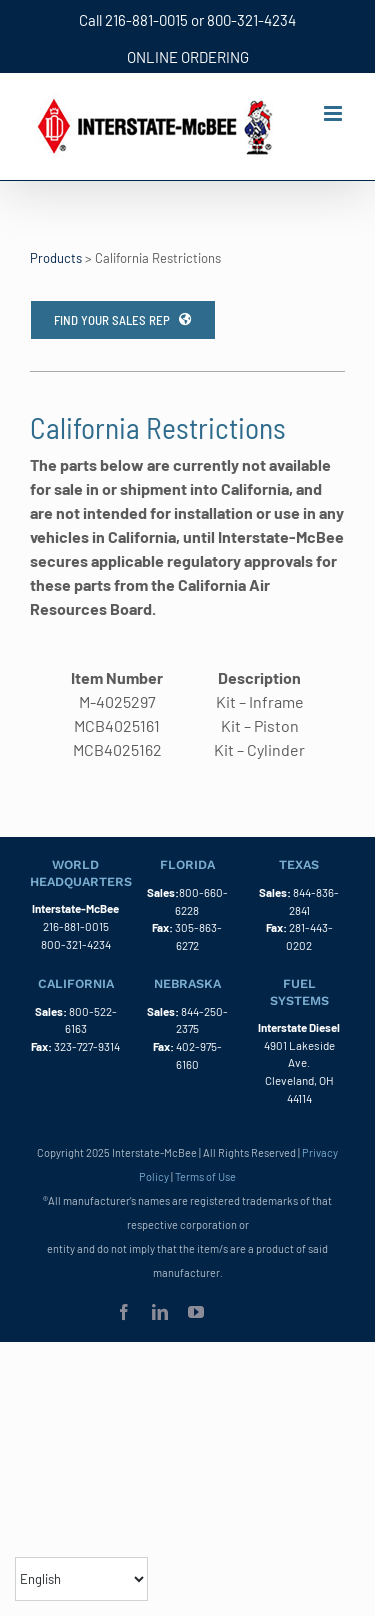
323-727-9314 (87, 1046)
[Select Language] (81, 1579)
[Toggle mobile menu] (334, 113)
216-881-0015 (146, 20)
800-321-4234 (251, 20)
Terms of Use (205, 1176)
